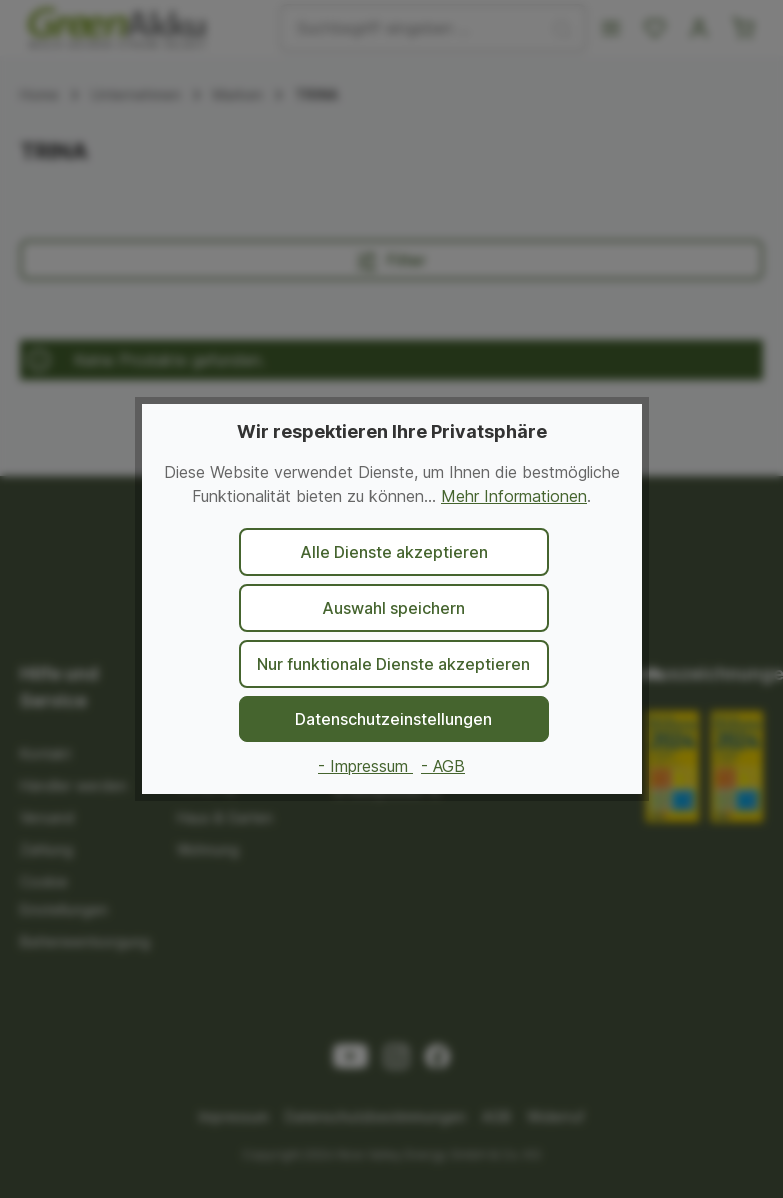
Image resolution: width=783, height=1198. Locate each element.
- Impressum (365, 766)
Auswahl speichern (393, 608)
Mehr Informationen (514, 496)
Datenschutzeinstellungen (393, 719)
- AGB (443, 766)
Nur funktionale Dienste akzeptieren (393, 664)
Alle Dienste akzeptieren (394, 552)
